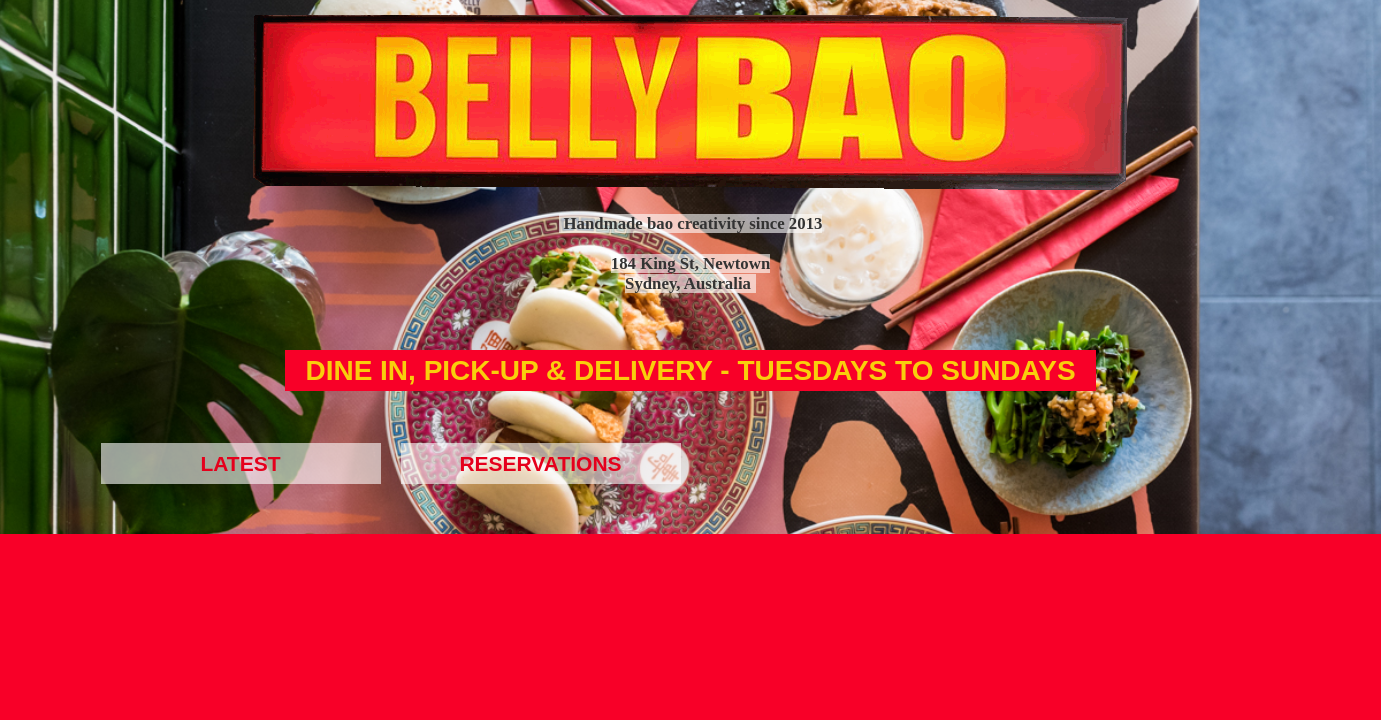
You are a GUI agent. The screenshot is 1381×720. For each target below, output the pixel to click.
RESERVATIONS (540, 463)
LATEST (240, 463)
